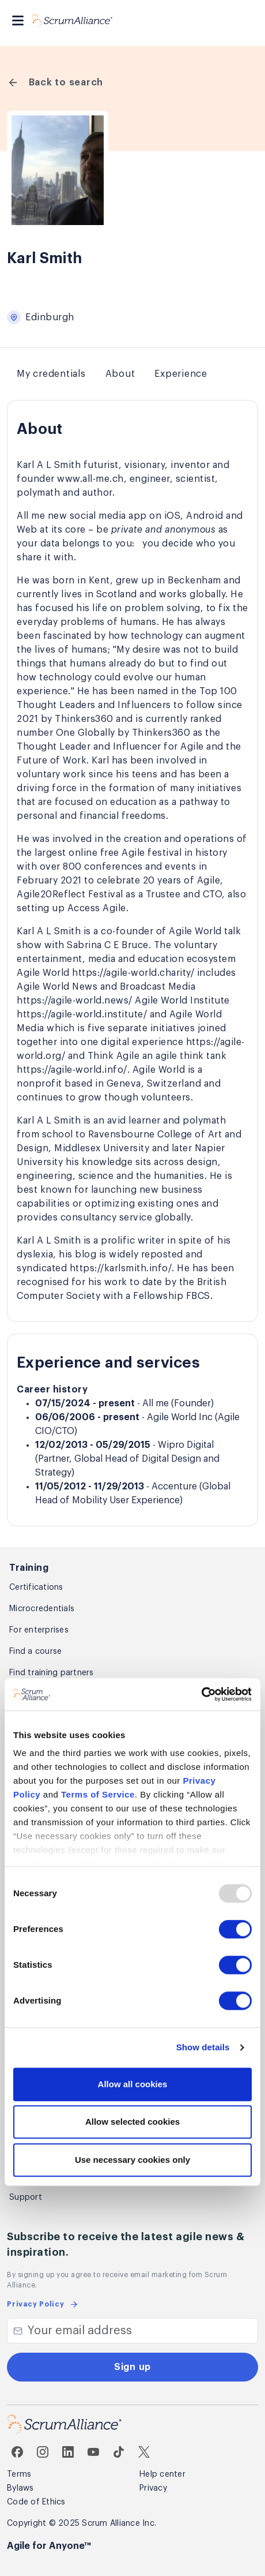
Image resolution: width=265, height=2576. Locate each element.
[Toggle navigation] (18, 20)
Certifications (36, 1587)
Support (25, 2197)
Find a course (35, 1652)
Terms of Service (98, 1794)
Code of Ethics (36, 2502)
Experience (180, 374)
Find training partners (51, 1673)
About (120, 374)
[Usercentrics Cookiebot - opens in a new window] (201, 1694)
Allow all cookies (133, 2084)
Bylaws (20, 2488)
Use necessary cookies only (132, 2160)
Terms (19, 2474)
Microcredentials (41, 1609)
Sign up (132, 2367)
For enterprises (39, 1630)
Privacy (153, 2488)
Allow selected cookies (132, 2121)
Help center (162, 2474)
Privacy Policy (42, 2304)
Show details (203, 2047)
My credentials (51, 374)
